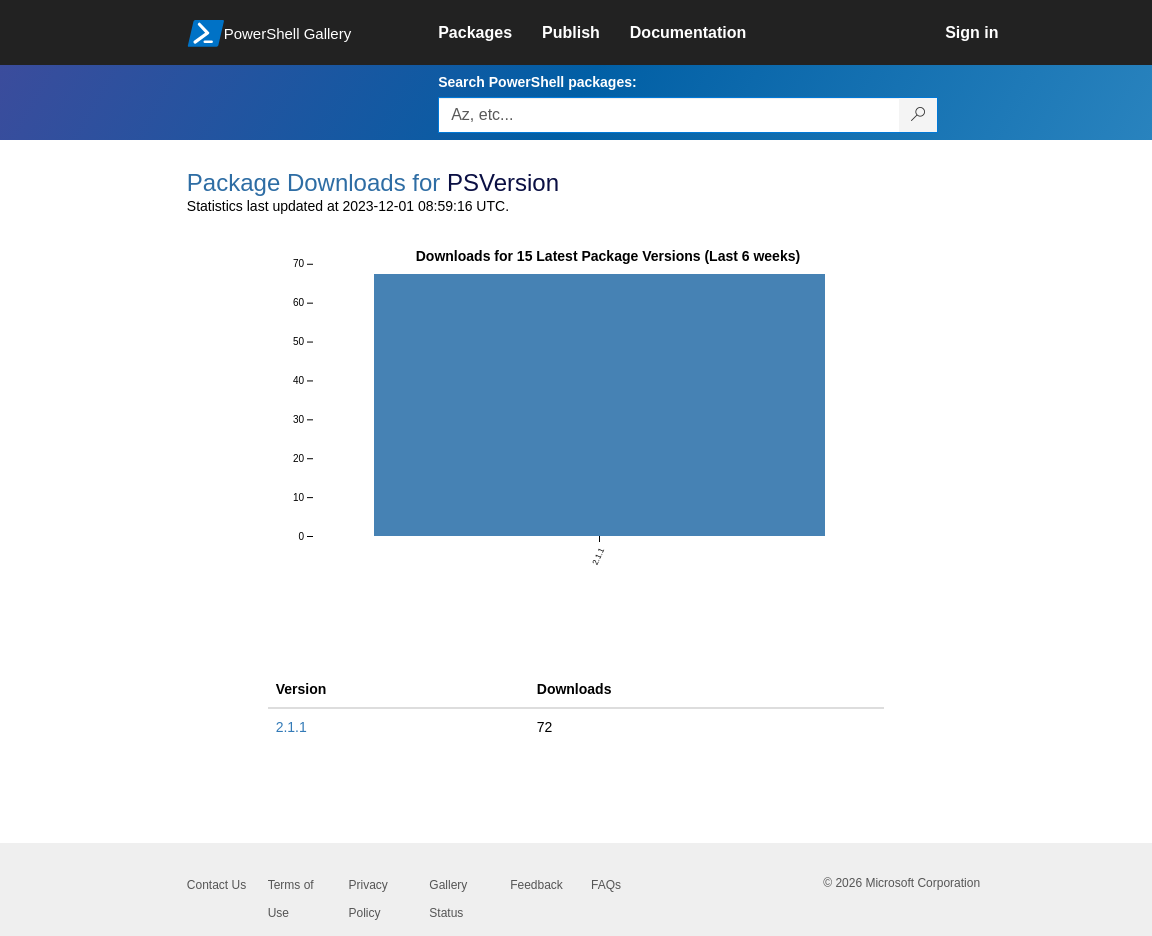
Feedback (536, 885)
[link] (490, 33)
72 (545, 727)
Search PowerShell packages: (537, 82)
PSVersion (503, 182)
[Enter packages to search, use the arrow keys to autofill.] (669, 115)
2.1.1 (291, 727)
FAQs (606, 885)
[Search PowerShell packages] (918, 115)
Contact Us (216, 885)
